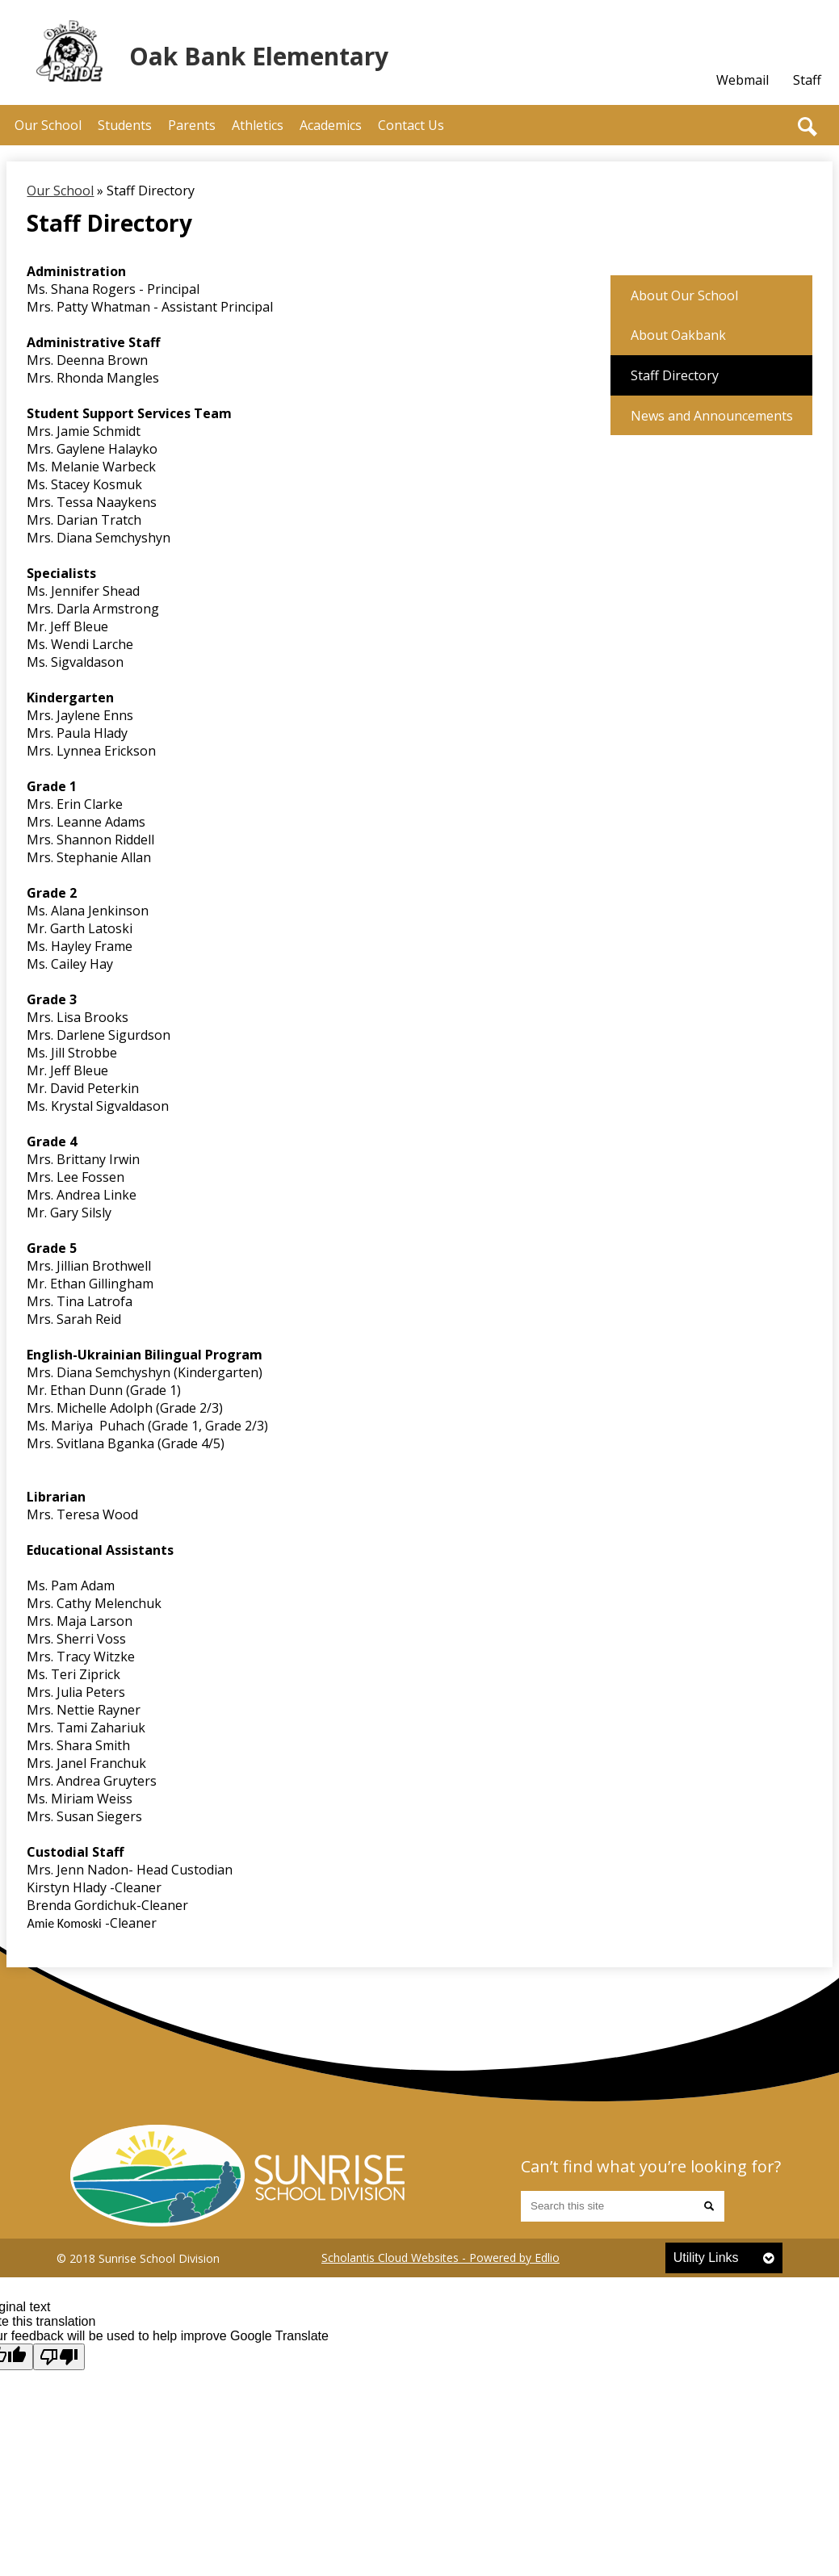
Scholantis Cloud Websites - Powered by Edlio (440, 2257)
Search (807, 126)
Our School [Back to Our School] (60, 190)
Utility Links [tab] (706, 2257)
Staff (807, 80)
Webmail (742, 80)
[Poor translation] (59, 2357)
